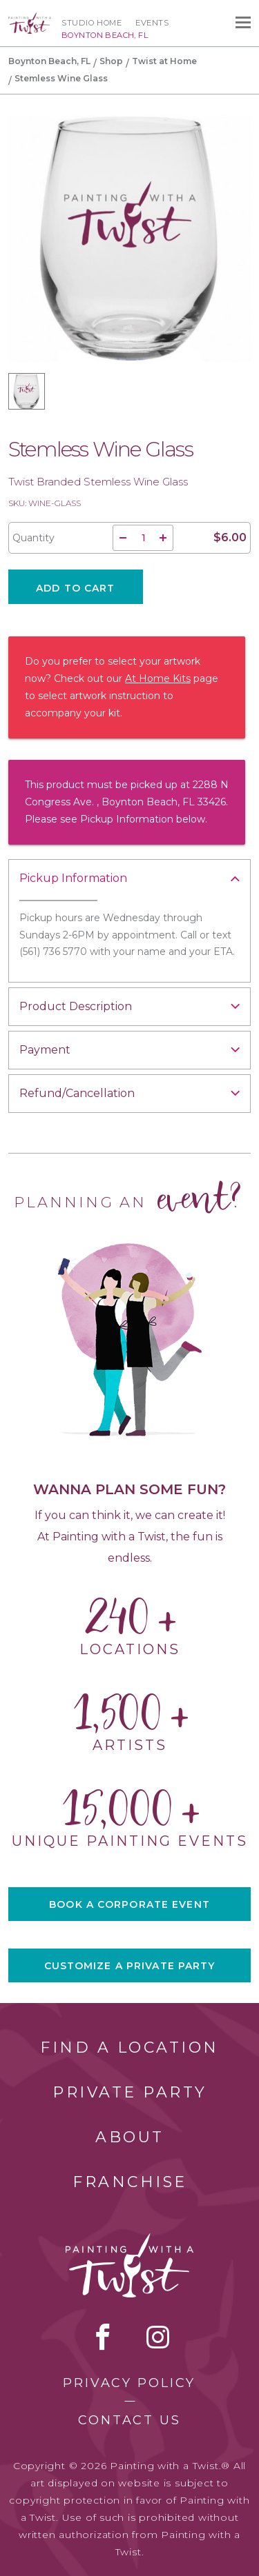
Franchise (130, 2182)
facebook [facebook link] (103, 2337)
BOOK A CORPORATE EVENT (129, 1904)
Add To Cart (75, 588)
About (129, 2137)
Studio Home (91, 23)
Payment (44, 1049)
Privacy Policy (129, 2383)
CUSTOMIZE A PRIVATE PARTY (129, 1966)
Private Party (129, 2092)
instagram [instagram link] (157, 2337)
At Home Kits (158, 678)
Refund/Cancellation (77, 1093)
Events (152, 23)
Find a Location (129, 2047)
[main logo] (29, 18)
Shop (111, 61)
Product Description (75, 1006)
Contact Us (129, 2420)
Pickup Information (73, 878)
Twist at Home (164, 61)
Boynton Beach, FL (49, 61)
